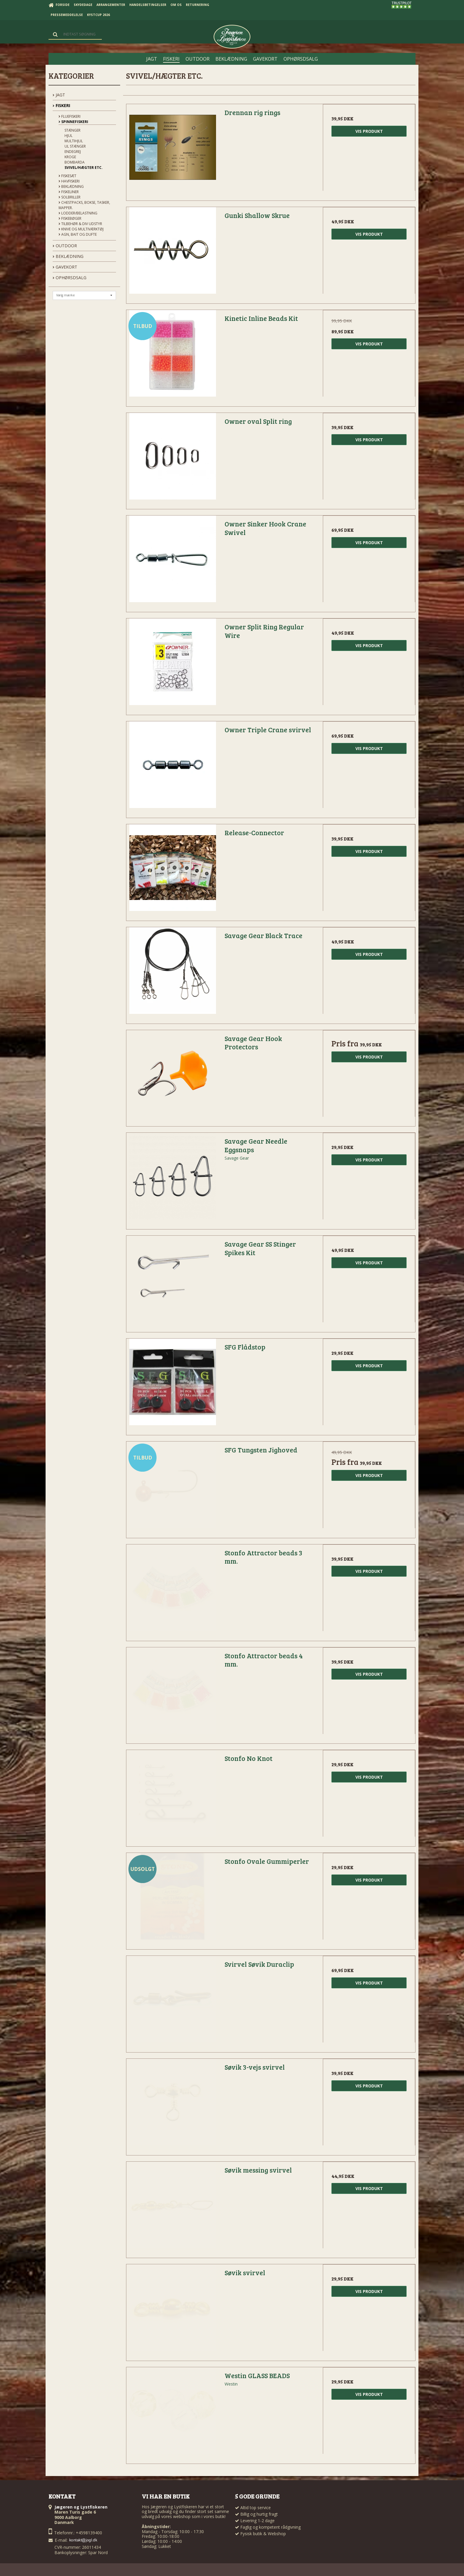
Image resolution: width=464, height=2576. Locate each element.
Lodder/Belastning (78, 213)
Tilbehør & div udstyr (80, 223)
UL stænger (75, 146)
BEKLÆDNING (68, 256)
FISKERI (61, 105)
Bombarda (75, 162)
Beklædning (71, 186)
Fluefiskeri (69, 116)
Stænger (72, 130)
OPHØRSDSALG (69, 277)
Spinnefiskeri (73, 121)
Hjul (68, 135)
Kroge (70, 156)
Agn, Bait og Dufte (78, 234)
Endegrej (73, 151)
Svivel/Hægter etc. (84, 167)
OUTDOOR (65, 245)
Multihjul (74, 140)
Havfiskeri (69, 181)
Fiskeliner (69, 191)
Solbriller (69, 197)
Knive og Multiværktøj (81, 229)
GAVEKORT (65, 267)
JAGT (59, 95)
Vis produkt (369, 131)
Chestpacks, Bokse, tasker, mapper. (84, 205)
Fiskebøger (70, 218)
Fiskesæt (67, 175)
